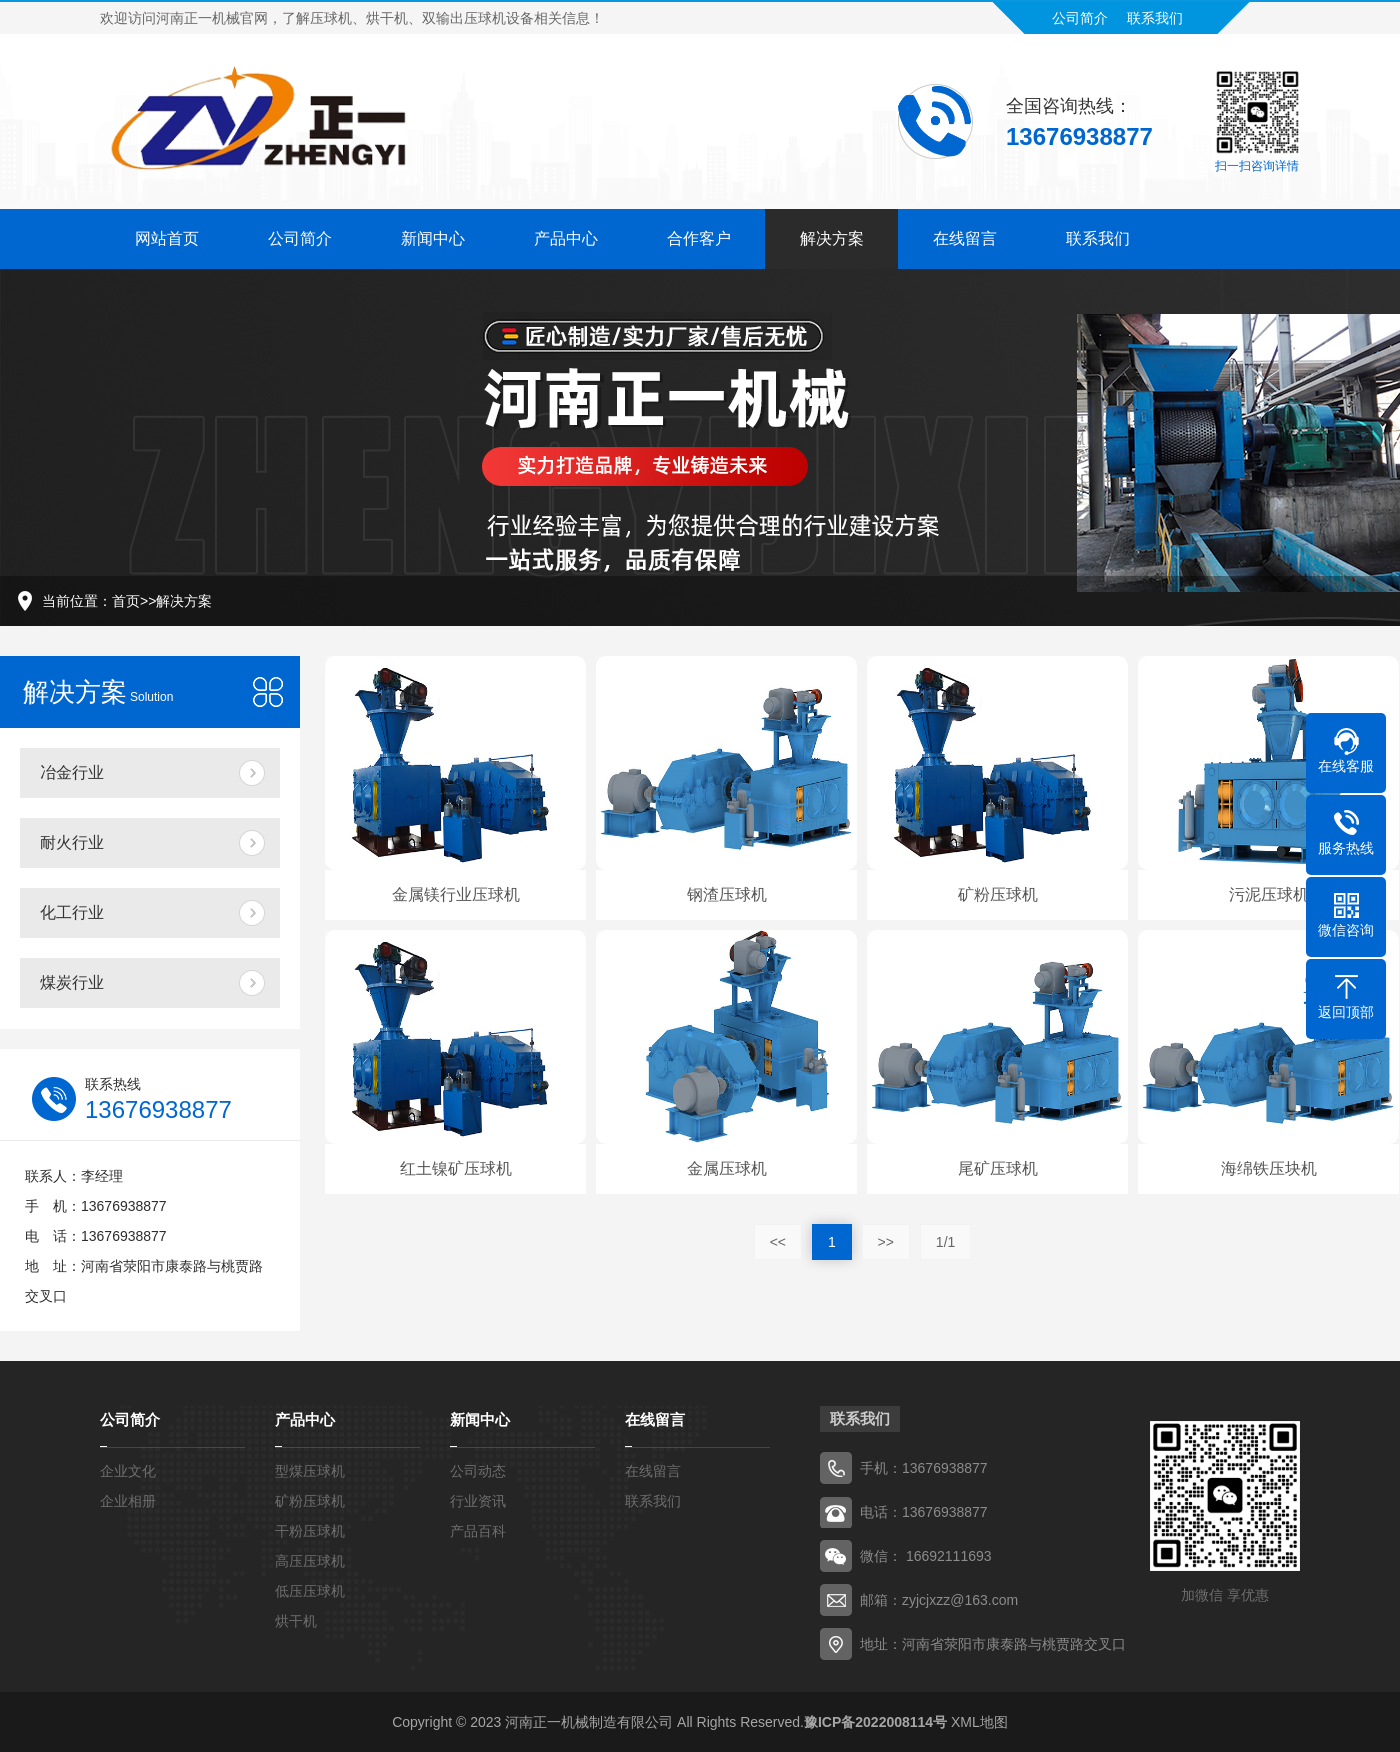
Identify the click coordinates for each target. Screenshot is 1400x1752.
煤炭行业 (72, 982)
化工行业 (72, 912)
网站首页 (167, 233)
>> (886, 1242)
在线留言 (965, 233)
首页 (126, 601)
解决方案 (832, 233)
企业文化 (128, 1471)
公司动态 (478, 1471)
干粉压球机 (310, 1531)
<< (778, 1242)
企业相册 (128, 1501)
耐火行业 (72, 842)
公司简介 (1080, 13)
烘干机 (296, 1621)
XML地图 (979, 1722)
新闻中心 (433, 233)
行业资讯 (478, 1501)
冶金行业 (72, 772)
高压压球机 (310, 1561)
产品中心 (566, 233)
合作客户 (699, 233)
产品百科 (478, 1531)
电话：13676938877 (924, 1512)
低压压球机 (310, 1591)
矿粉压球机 (310, 1501)
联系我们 (1155, 13)
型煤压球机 (310, 1471)
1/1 (945, 1242)
